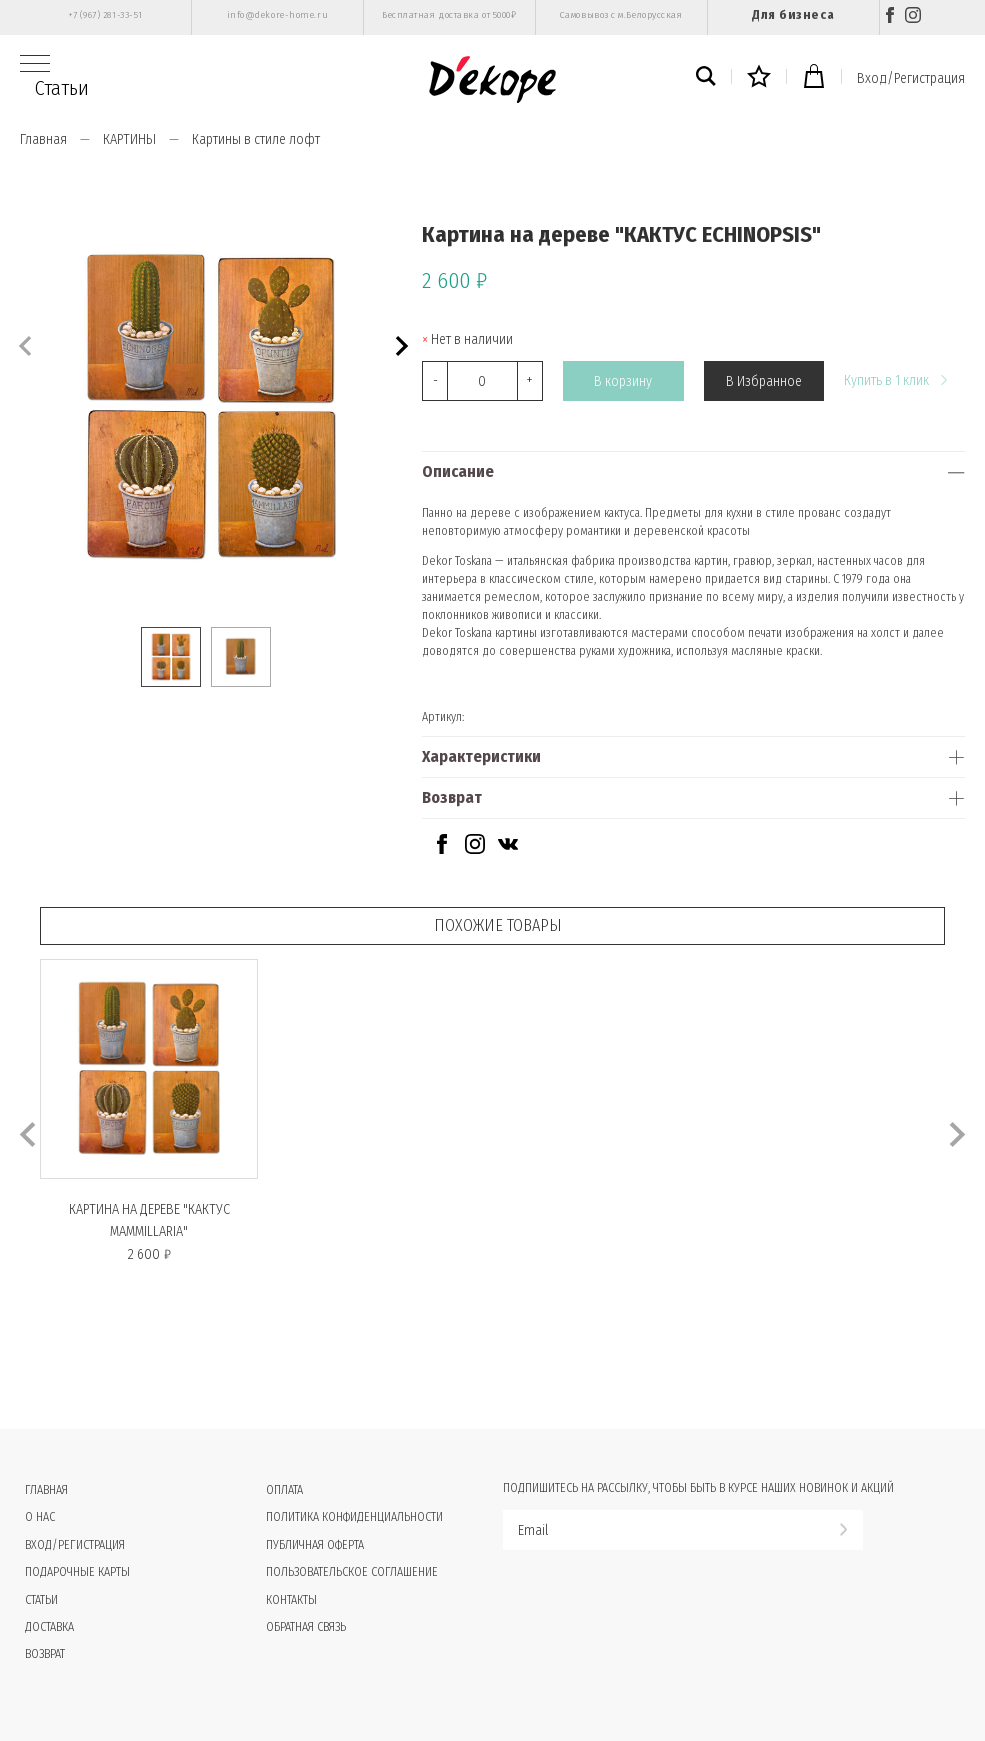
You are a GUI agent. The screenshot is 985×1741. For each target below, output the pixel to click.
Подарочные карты (77, 1572)
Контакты (291, 1600)
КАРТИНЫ (129, 139)
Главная (43, 139)
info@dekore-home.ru (277, 15)
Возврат (452, 797)
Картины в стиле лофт (256, 139)
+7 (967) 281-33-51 (105, 15)
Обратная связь (306, 1627)
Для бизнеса (793, 14)
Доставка (49, 1627)
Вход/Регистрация (911, 78)
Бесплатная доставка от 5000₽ (449, 15)
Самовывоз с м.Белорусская (621, 15)
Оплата (284, 1490)
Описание (458, 471)
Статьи (62, 88)
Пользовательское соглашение (352, 1572)
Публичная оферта (315, 1545)
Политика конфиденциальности (354, 1517)
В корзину (623, 381)
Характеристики (481, 756)
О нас (40, 1517)
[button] (399, 343)
